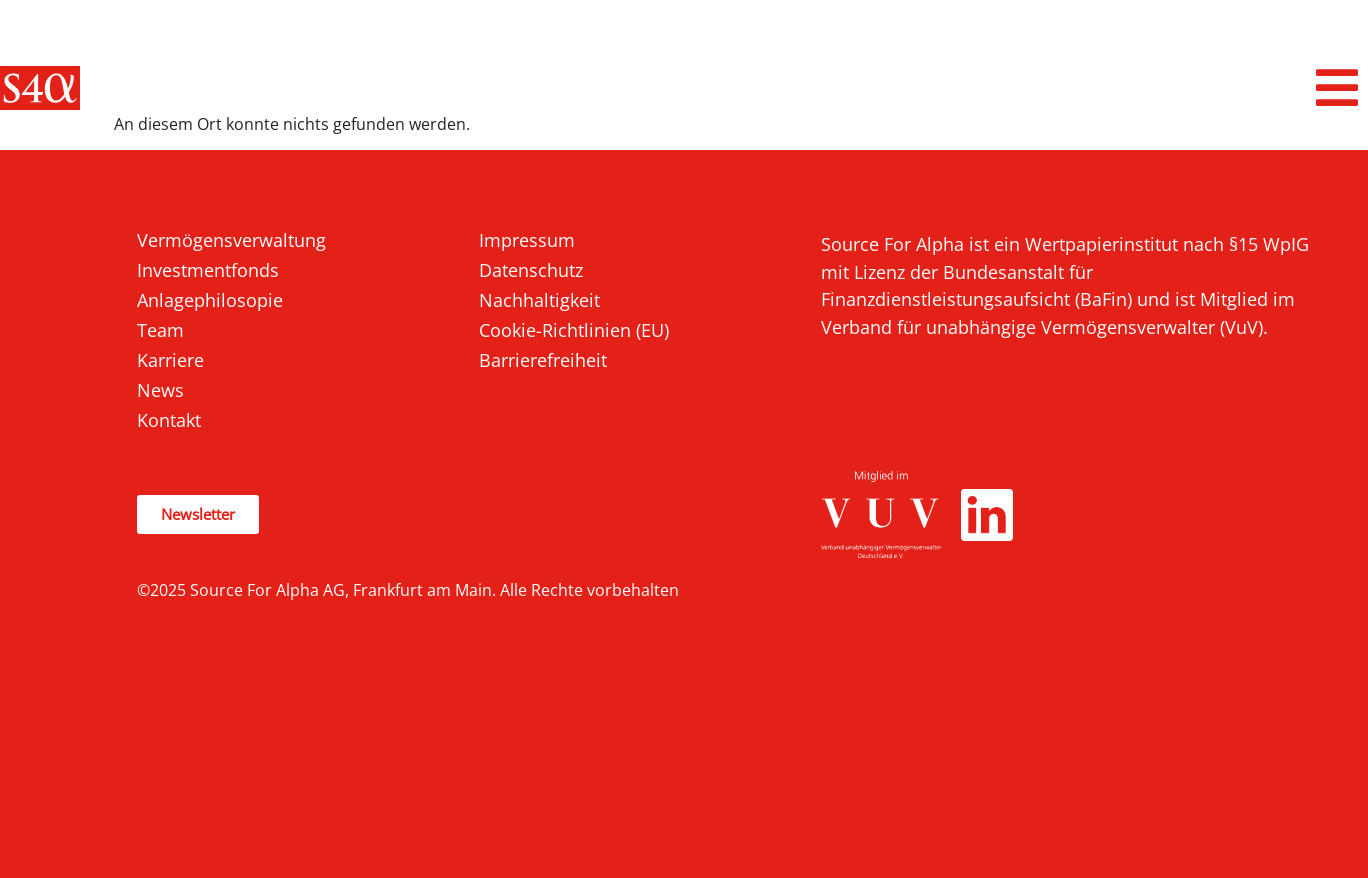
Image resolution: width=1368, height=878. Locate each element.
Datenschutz (531, 270)
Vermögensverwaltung (231, 240)
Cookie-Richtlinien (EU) (574, 330)
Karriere (170, 360)
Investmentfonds (208, 270)
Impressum (527, 240)
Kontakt (169, 420)
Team (160, 330)
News (160, 390)
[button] (1338, 88)
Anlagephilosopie (210, 300)
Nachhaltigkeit (539, 300)
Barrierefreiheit (543, 360)
